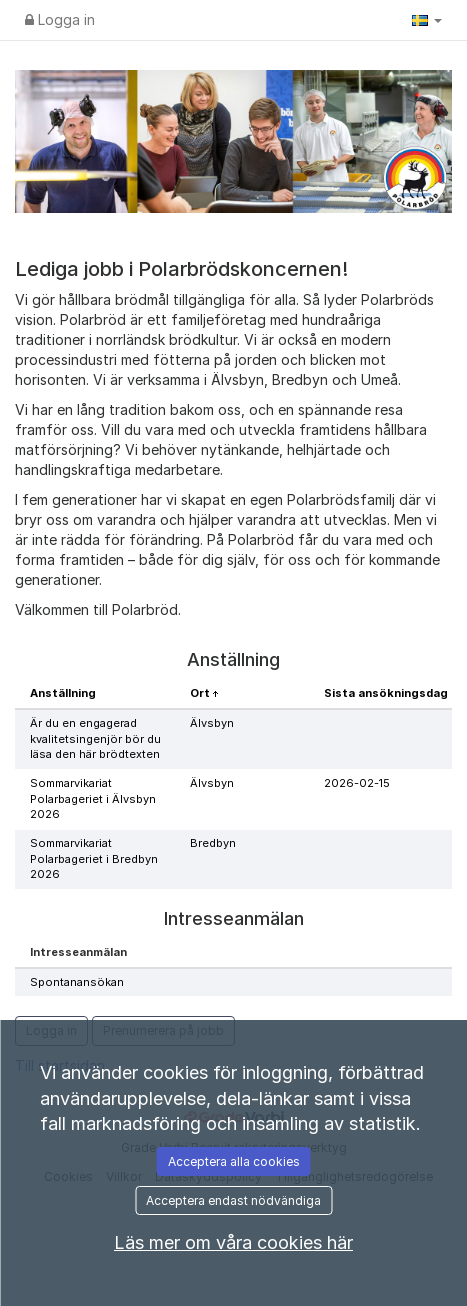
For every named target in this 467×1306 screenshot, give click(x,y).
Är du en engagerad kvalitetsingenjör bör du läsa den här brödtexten (95, 738)
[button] (427, 20)
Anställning (63, 693)
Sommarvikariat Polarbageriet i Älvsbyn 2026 (93, 798)
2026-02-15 (357, 783)
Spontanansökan (77, 982)
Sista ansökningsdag (386, 693)
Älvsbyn (212, 723)
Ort (201, 693)
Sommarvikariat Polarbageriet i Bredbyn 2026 (94, 858)
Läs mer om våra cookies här (233, 1242)
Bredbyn (213, 843)
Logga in (60, 19)
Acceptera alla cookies (234, 1161)
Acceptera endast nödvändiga (233, 1200)
